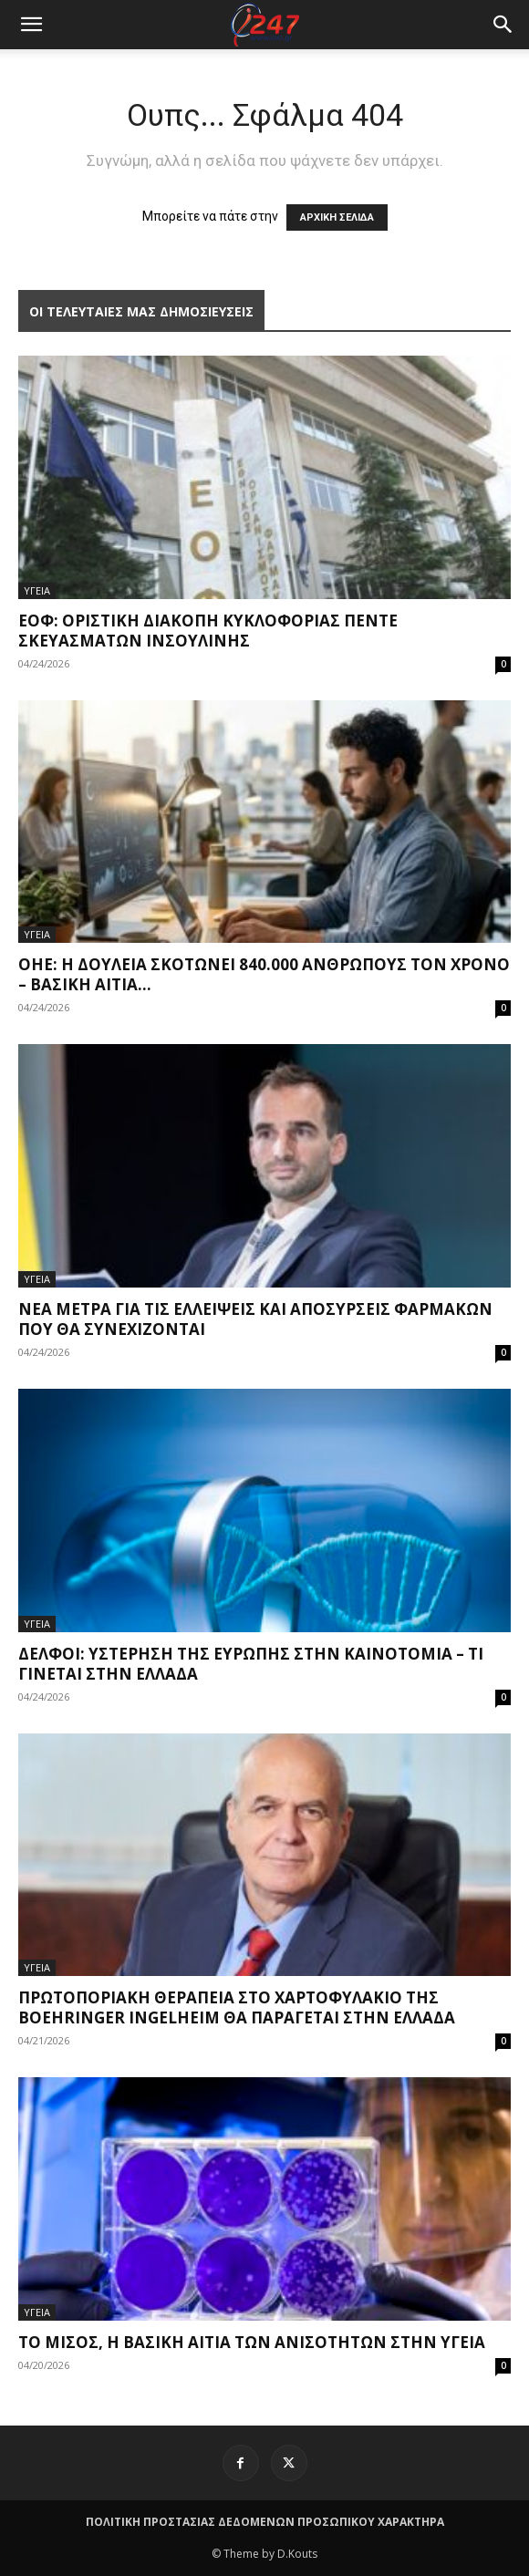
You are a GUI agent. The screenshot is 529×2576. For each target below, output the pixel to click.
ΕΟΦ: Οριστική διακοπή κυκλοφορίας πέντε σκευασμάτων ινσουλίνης (208, 630)
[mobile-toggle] (31, 24)
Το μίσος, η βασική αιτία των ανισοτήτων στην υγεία (251, 2342)
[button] (503, 24)
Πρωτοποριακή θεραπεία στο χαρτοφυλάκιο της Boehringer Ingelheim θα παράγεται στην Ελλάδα (236, 2007)
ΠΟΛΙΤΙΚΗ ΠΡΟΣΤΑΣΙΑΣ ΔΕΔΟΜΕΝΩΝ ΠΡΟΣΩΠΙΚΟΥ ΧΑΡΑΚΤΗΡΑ (265, 2521)
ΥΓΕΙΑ (37, 590)
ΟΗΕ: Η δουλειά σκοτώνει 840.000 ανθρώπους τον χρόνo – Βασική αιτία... (264, 974)
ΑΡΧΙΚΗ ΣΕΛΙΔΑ (337, 217)
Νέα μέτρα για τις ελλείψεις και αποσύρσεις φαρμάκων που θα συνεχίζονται (255, 1319)
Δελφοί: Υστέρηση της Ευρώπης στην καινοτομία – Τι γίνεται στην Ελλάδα (250, 1663)
